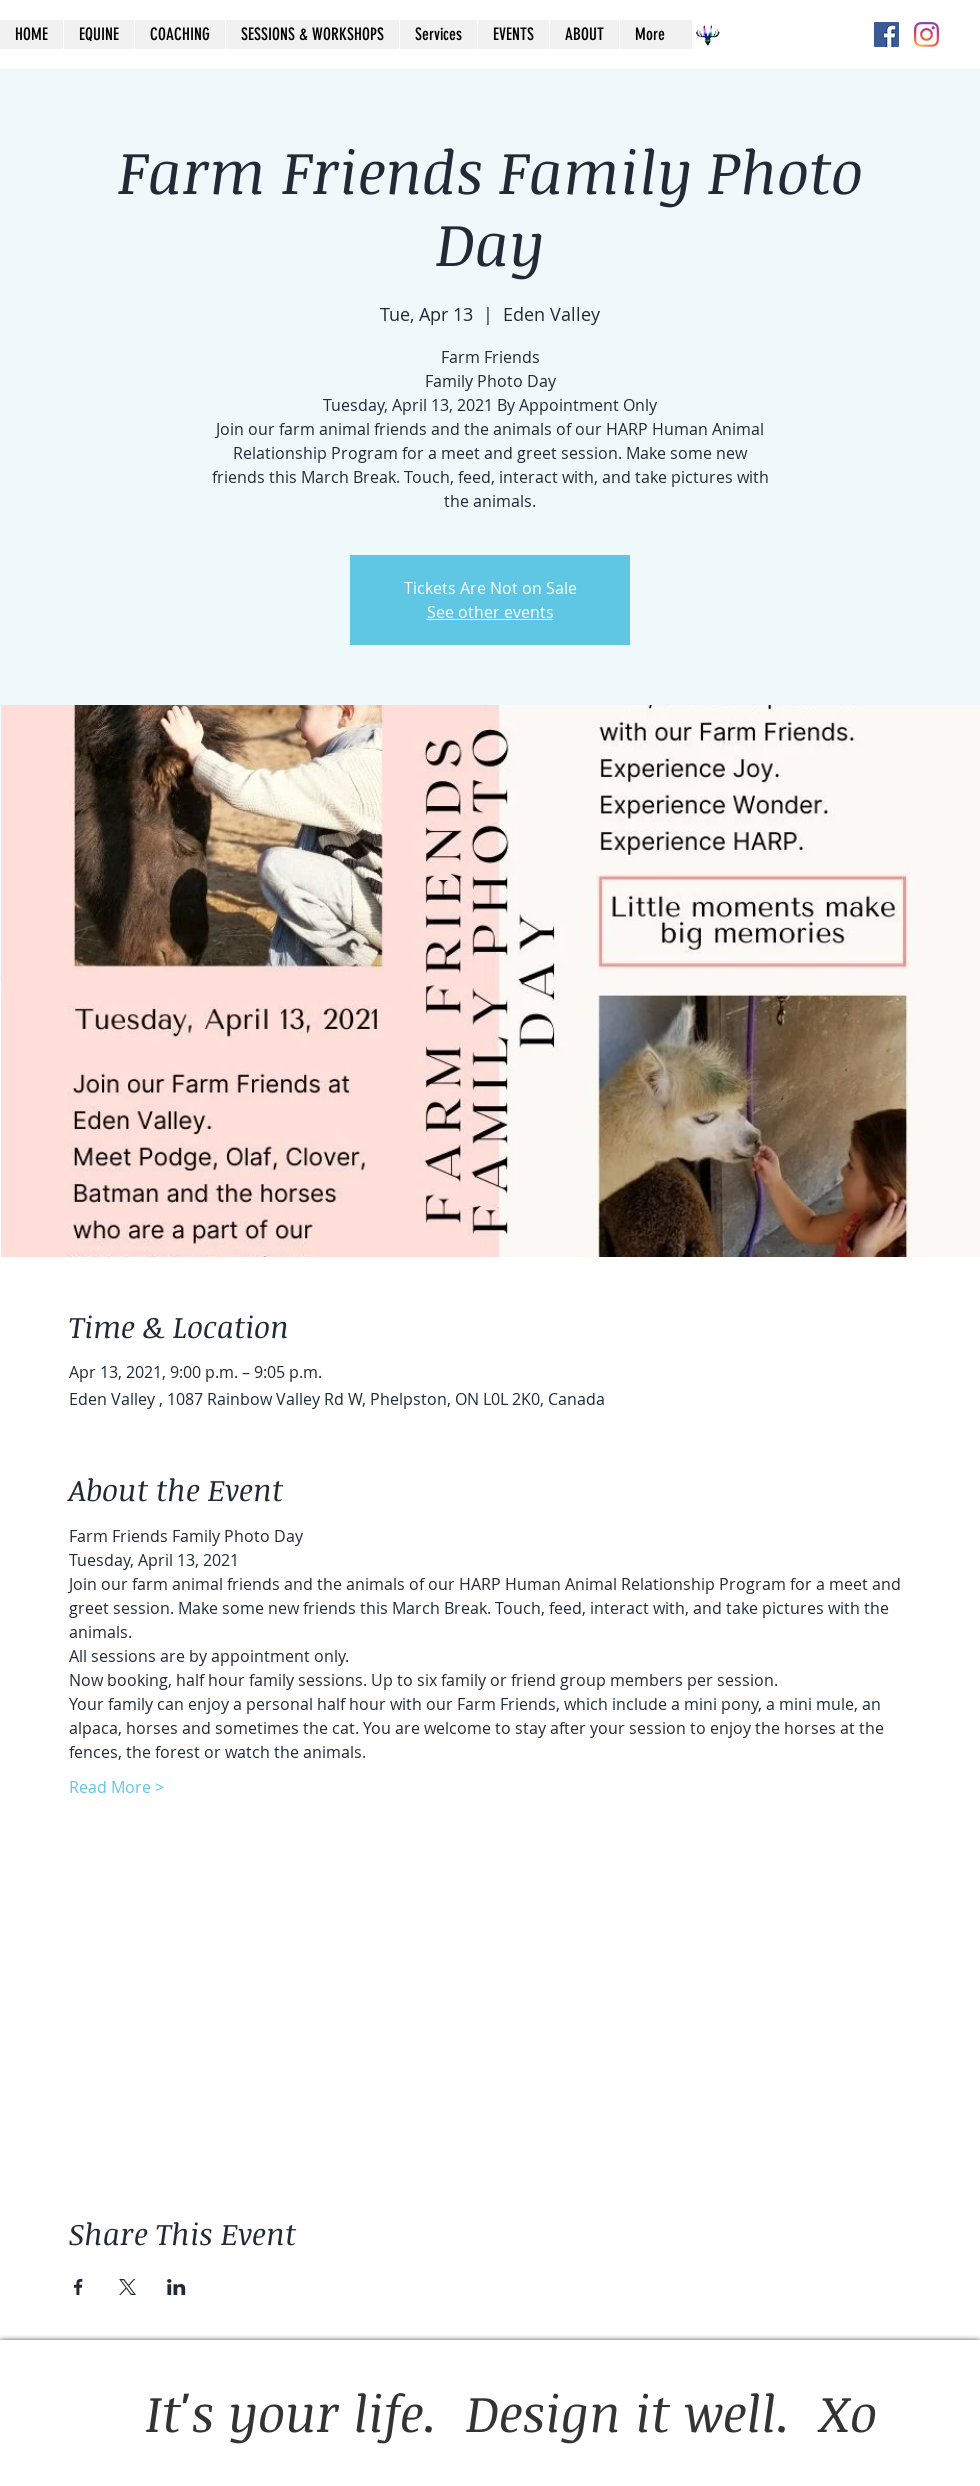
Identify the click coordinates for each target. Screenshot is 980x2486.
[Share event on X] (127, 2287)
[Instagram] (926, 34)
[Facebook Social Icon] (886, 34)
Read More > (116, 1787)
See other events (490, 612)
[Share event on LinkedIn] (176, 2287)
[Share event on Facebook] (78, 2287)
